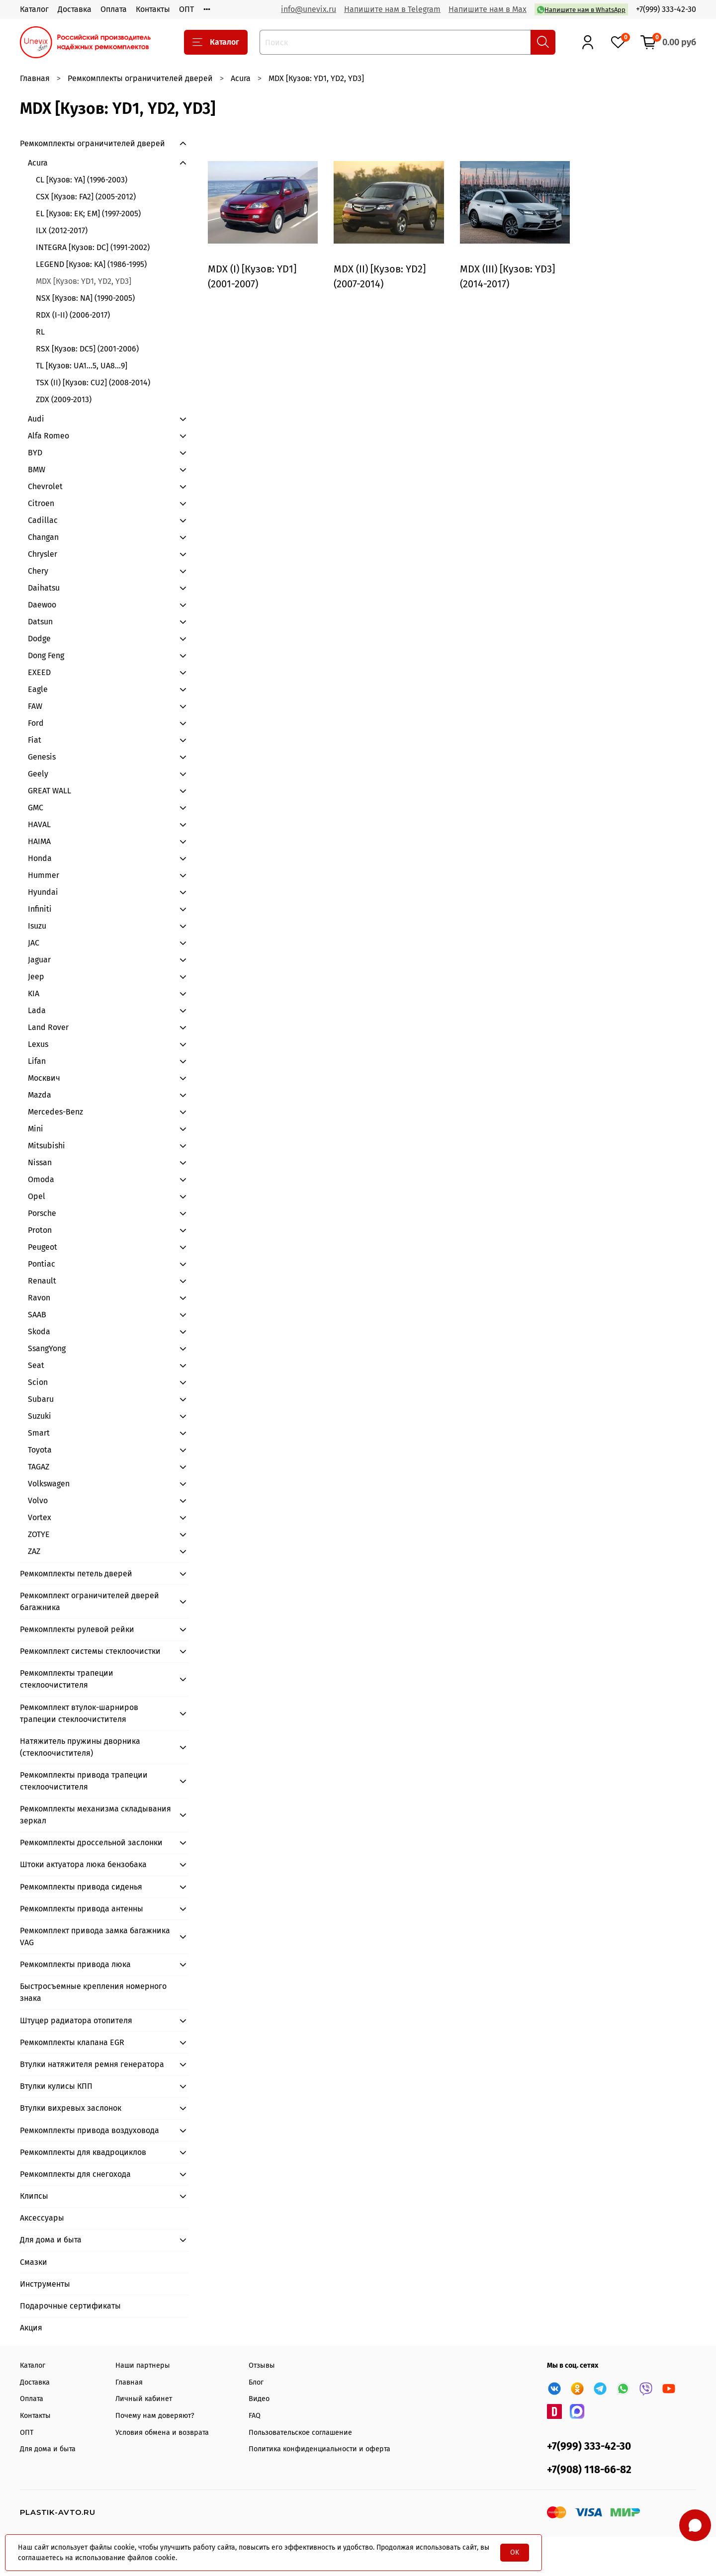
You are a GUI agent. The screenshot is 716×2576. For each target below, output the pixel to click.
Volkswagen (49, 1483)
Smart (39, 1433)
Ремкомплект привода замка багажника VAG (95, 1936)
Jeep (36, 976)
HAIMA (39, 841)
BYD (35, 452)
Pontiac (41, 1264)
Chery (38, 571)
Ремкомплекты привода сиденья (81, 1886)
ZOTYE (39, 1534)
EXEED (39, 672)
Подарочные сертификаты (70, 2306)
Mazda (39, 1095)
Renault (42, 1281)
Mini (35, 1128)
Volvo (38, 1500)
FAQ (255, 2415)
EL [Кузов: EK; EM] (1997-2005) (88, 213)
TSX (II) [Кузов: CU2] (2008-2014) (93, 382)
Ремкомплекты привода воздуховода (89, 2130)
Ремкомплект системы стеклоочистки (90, 1651)
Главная (35, 78)
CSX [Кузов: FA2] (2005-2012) (86, 196)
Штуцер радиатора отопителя (76, 2020)
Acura (241, 78)
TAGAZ (38, 1466)
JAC (33, 942)
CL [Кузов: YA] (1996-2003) (81, 179)
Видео (259, 2399)
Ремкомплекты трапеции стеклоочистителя (66, 1679)
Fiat (34, 740)
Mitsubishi (46, 1145)
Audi (36, 419)
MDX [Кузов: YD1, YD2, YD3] (83, 281)
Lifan (37, 1061)
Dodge (39, 638)
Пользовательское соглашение (300, 2432)
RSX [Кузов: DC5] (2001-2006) (87, 348)
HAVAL (39, 824)
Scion (38, 1382)
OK (514, 2552)
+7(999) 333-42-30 (666, 9)
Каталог (34, 9)
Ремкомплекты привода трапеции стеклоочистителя (84, 1781)
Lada (37, 1010)
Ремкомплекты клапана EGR (72, 2042)
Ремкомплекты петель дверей (76, 1573)
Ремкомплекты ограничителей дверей (140, 78)
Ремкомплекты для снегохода (75, 2174)
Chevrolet (45, 486)
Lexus (38, 1044)
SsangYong (47, 1348)
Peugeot (42, 1247)
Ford (36, 723)
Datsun (40, 621)
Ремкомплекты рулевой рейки (77, 1629)
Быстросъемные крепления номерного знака (93, 1992)
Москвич (44, 1078)
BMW (36, 469)
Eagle (38, 689)
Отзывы (262, 2365)
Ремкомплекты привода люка (75, 1964)
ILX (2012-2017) (62, 230)
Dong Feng (46, 655)
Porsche (42, 1213)
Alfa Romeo (48, 435)
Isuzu (37, 926)
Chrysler (42, 554)
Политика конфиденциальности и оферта (319, 2449)
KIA (33, 993)
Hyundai (43, 892)
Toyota (40, 1450)
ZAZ (34, 1551)
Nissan (40, 1162)
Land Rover (48, 1027)
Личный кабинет (143, 2399)
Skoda (39, 1331)
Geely (38, 773)
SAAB (37, 1314)
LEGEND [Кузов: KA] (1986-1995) (91, 264)
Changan (43, 537)
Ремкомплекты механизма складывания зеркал (95, 1814)
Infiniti (40, 909)
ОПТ (186, 9)
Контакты (153, 9)
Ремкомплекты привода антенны (81, 1908)
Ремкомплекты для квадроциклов (83, 2152)
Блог (256, 2382)
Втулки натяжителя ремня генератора (92, 2064)
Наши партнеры (142, 2365)
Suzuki (39, 1416)
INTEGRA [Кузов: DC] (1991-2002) (93, 247)
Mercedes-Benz (55, 1111)
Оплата (113, 9)
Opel (36, 1196)
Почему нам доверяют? (154, 2415)
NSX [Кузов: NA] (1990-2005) (85, 298)
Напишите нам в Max (487, 9)
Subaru (41, 1399)
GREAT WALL (49, 790)
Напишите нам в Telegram (392, 9)
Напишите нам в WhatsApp (581, 9)
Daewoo (42, 604)
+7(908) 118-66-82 (589, 2470)
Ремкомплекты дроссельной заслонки (91, 1842)
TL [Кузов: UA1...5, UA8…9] (81, 365)
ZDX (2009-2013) (63, 399)
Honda (40, 858)
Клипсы (34, 2196)
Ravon (39, 1297)
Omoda (41, 1179)
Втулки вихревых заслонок (70, 2108)
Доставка (74, 9)
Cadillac (43, 520)
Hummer (43, 875)
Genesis (42, 757)
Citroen (41, 503)
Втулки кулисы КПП (56, 2086)
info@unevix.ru (308, 9)
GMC (35, 807)
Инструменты (45, 2284)
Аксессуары (42, 2218)
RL (40, 332)
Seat (36, 1365)
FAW (35, 706)
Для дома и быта (51, 2239)
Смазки (33, 2262)
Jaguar (39, 959)
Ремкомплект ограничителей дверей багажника (89, 1601)
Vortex (39, 1517)
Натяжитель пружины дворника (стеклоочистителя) (80, 1747)
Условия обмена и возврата (162, 2432)
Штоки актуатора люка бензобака (83, 1864)
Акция (31, 2327)
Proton (40, 1230)
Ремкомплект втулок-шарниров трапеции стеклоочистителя (79, 1713)
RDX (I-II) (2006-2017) (73, 315)
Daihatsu (44, 588)
